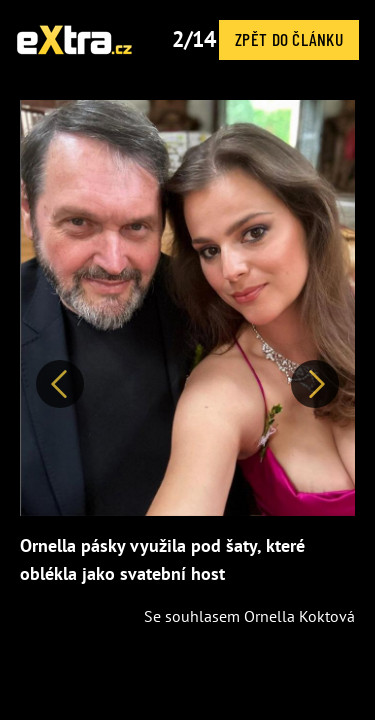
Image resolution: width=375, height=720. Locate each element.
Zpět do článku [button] (289, 39)
